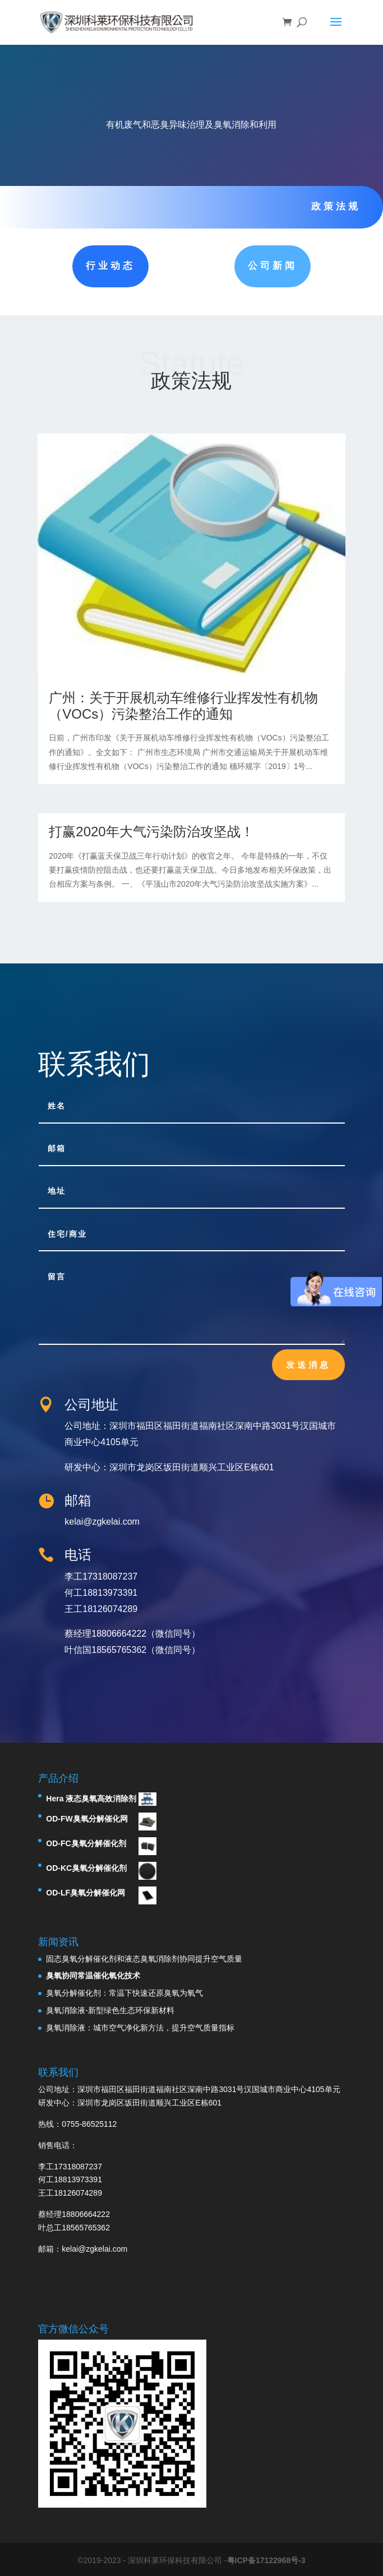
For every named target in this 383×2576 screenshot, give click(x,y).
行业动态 (110, 265)
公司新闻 (272, 265)
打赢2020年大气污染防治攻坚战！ (151, 831)
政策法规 (336, 206)
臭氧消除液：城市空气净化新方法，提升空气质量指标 (140, 2027)
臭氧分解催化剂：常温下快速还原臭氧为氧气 (124, 1992)
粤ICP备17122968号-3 (266, 2560)
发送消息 (308, 1364)
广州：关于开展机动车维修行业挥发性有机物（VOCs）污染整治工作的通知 (183, 705)
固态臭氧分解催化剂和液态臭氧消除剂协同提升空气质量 (144, 1958)
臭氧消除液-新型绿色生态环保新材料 (110, 2010)
